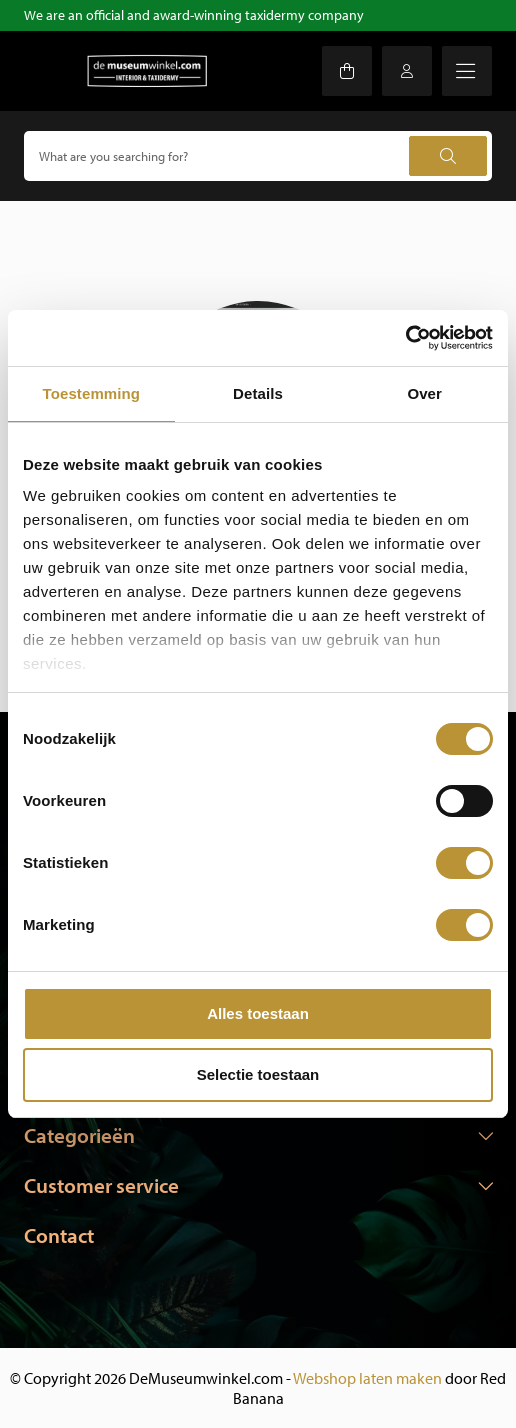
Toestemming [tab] (92, 393)
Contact (59, 1235)
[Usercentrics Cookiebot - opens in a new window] (405, 338)
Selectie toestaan (258, 1074)
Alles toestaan (258, 1013)
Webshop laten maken (367, 1378)
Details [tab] (258, 393)
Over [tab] (424, 393)
